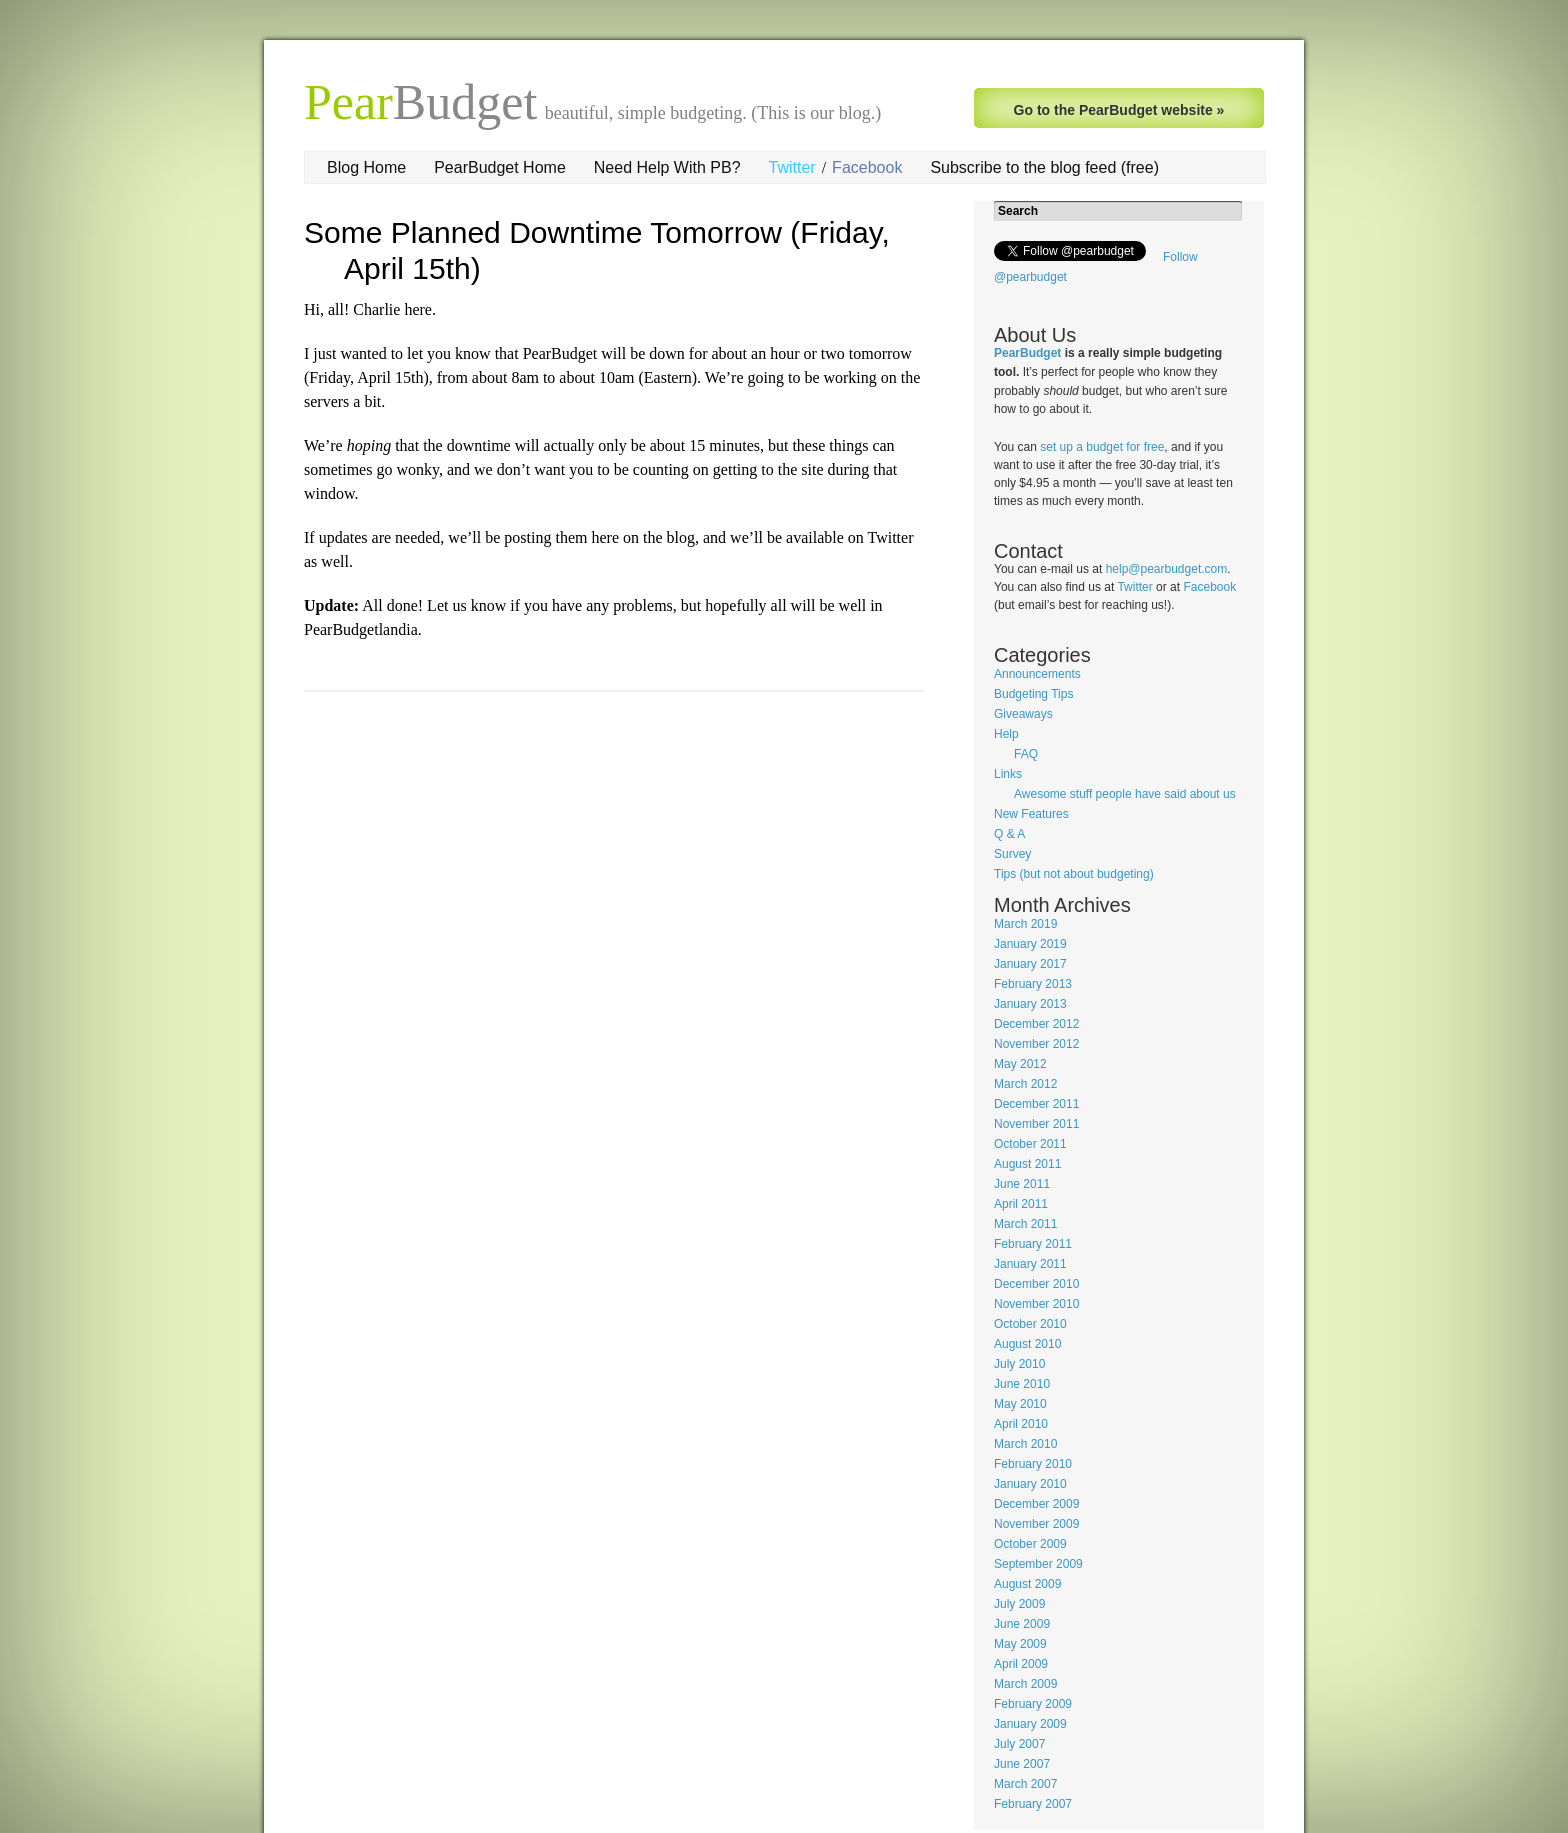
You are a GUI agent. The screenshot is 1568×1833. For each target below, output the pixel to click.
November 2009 (1036, 1524)
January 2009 (1030, 1724)
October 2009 (1030, 1544)
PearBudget (1027, 353)
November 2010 (1036, 1304)
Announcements (1037, 674)
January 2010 (1030, 1484)
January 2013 (1030, 1004)
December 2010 (1036, 1284)
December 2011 (1036, 1104)
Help (1006, 734)
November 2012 (1036, 1044)
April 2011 (1021, 1204)
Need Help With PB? (667, 167)
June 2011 (1022, 1184)
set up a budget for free (1102, 447)
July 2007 (1019, 1744)
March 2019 (1025, 924)
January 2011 (1030, 1264)
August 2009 (1027, 1584)
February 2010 (1033, 1464)
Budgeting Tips (1033, 694)
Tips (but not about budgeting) (1074, 874)
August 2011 (1027, 1164)
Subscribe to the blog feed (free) (1044, 167)
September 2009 (1038, 1564)
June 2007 (1022, 1764)
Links (1008, 774)
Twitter (792, 167)
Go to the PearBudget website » (1119, 110)
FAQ (1026, 754)
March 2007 (1025, 1784)
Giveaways (1023, 714)
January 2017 (1030, 964)
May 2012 (1020, 1064)
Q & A (1009, 834)
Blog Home (366, 167)
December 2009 (1036, 1504)
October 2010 (1030, 1324)
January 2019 (1030, 944)
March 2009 (1025, 1684)
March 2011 (1025, 1224)
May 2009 (1020, 1644)
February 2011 (1033, 1244)
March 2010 (1025, 1444)
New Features (1031, 814)
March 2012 (1025, 1084)
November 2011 (1036, 1124)
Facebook (867, 167)
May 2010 (1020, 1404)
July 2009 (1019, 1604)
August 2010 (1027, 1344)
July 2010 (1019, 1364)
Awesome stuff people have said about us (1125, 794)
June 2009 (1022, 1624)
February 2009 (1033, 1704)
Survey (1012, 854)
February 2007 (1033, 1804)
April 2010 (1021, 1424)
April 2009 (1021, 1664)
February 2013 (1033, 984)
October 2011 (1030, 1144)
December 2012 (1036, 1024)
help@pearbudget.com (1167, 569)
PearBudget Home (500, 167)
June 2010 (1022, 1384)
